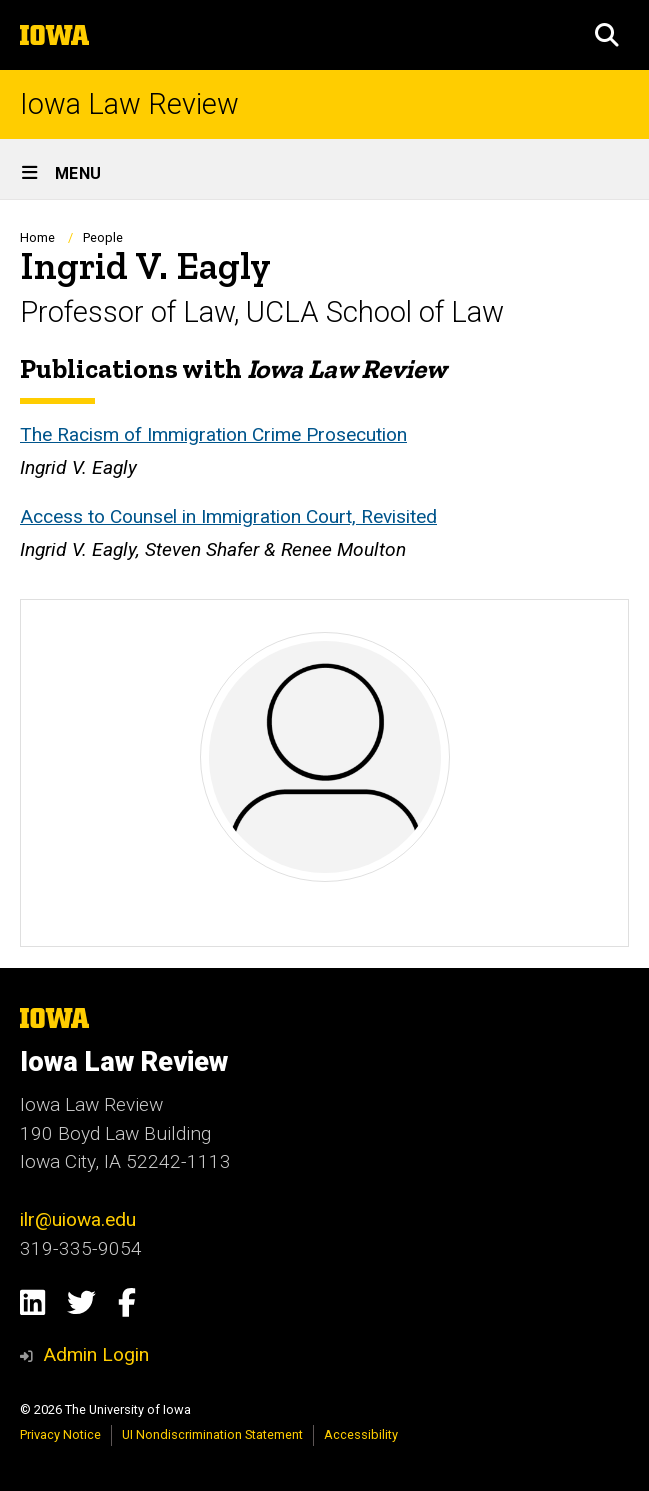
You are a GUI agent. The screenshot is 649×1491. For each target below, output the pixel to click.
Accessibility (361, 1434)
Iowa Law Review (129, 104)
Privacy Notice (60, 1434)
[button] (607, 35)
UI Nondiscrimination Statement (212, 1434)
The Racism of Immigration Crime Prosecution (213, 434)
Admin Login (96, 1354)
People (103, 237)
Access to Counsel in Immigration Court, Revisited (228, 516)
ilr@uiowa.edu (78, 1219)
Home (37, 237)
